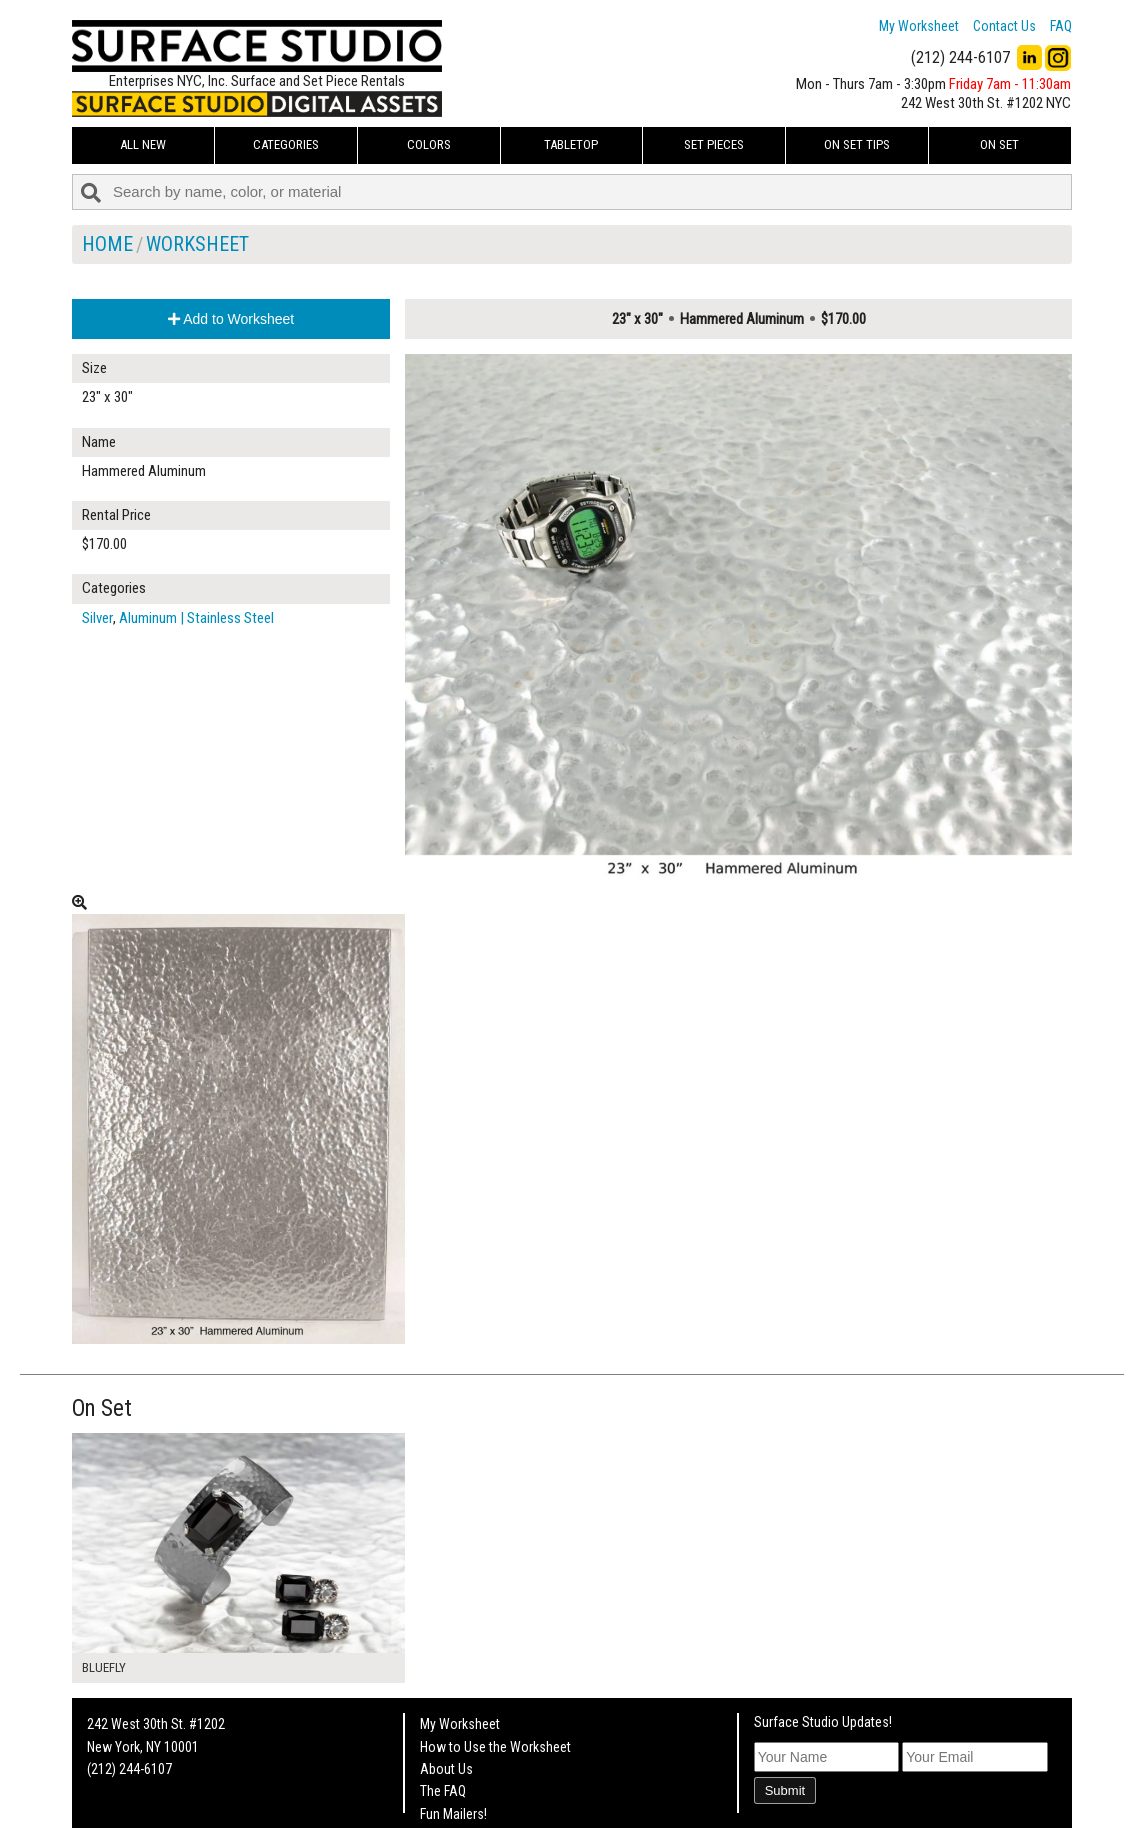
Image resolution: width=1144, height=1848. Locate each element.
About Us (446, 1769)
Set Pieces (714, 144)
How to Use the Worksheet (495, 1747)
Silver (97, 618)
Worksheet (197, 244)
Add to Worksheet (231, 319)
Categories (286, 144)
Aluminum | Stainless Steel (196, 618)
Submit (785, 1790)
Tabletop (571, 144)
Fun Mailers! (453, 1814)
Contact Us (1004, 26)
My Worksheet (919, 26)
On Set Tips (857, 144)
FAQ (1061, 26)
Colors (429, 144)
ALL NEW (143, 144)
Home (107, 244)
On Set (999, 144)
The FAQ (443, 1791)
